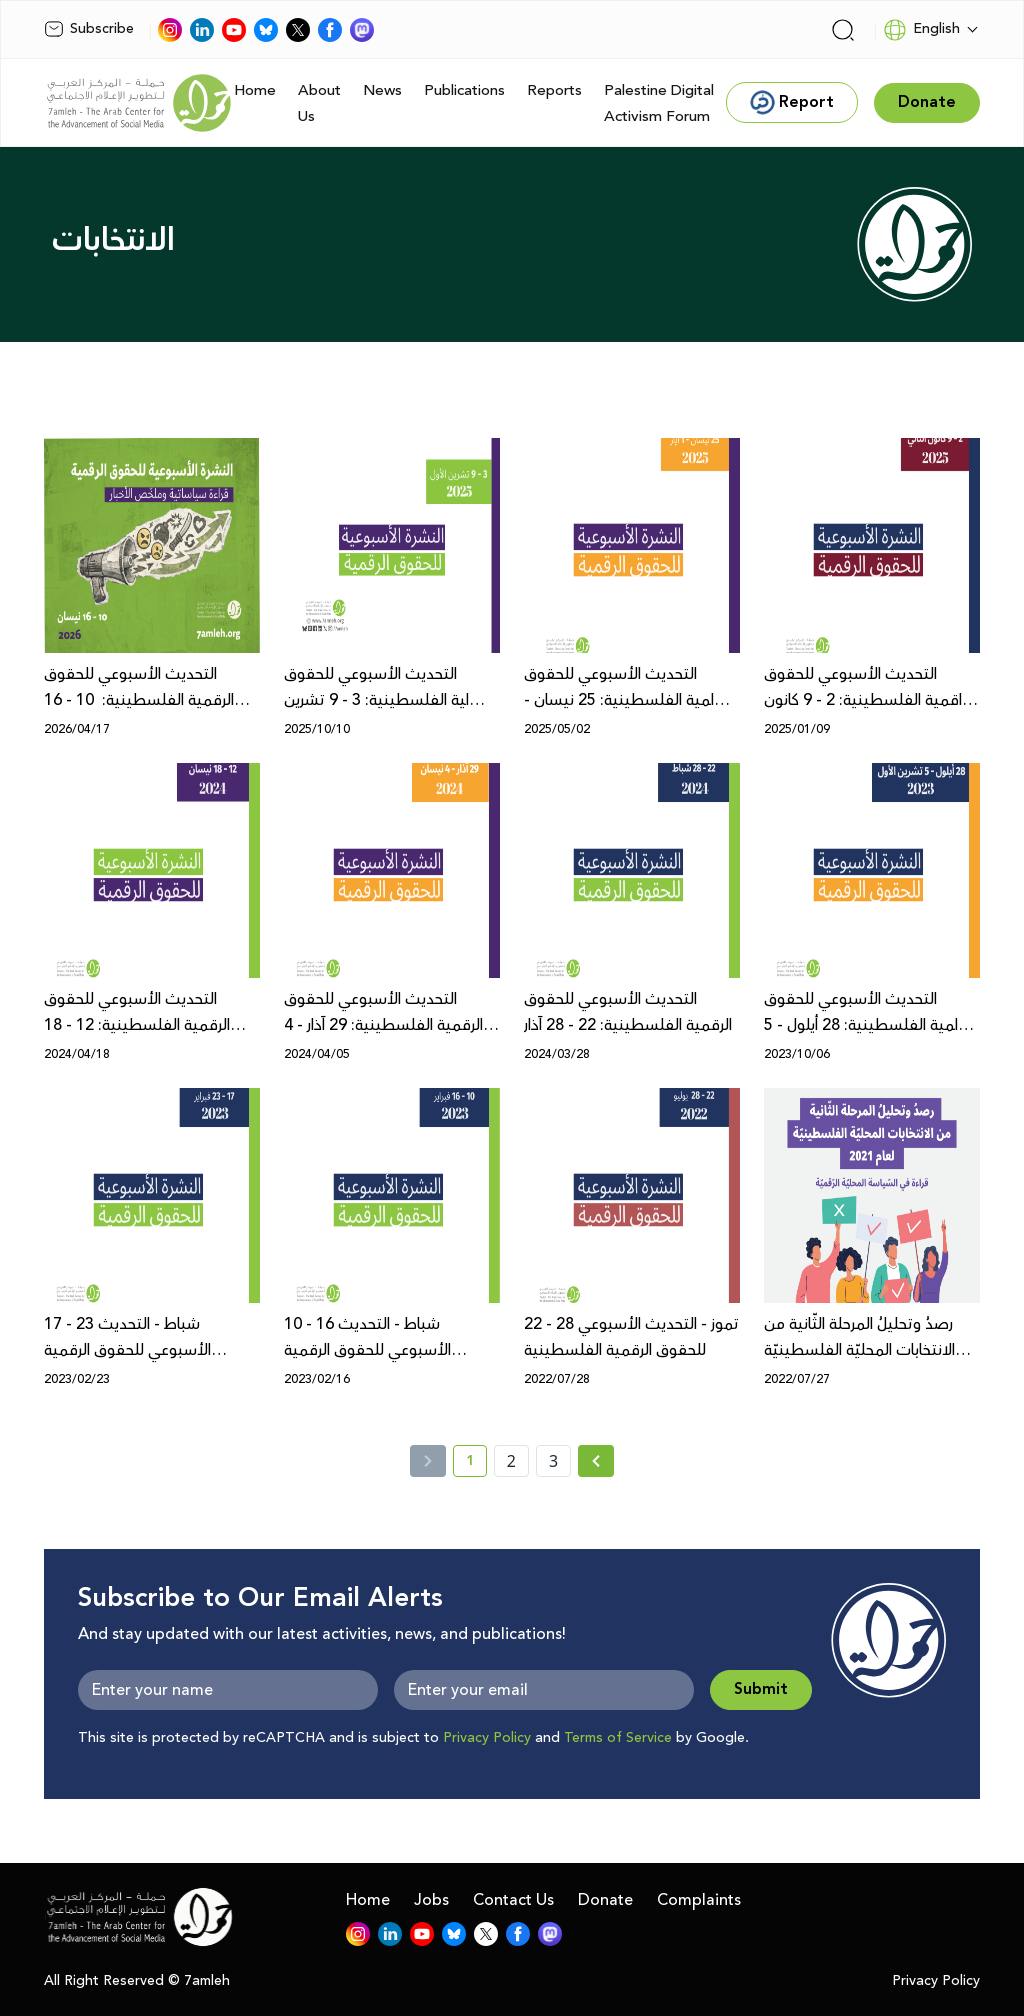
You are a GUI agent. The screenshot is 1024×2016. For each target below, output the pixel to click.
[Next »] (596, 1461)
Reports (554, 90)
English (921, 30)
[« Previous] (428, 1461)
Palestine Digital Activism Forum (659, 103)
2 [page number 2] (511, 1461)
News (382, 90)
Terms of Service (618, 1738)
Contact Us (513, 1900)
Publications (464, 90)
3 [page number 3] (553, 1461)
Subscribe (89, 29)
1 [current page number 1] (476, 1464)
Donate (605, 1900)
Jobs (431, 1900)
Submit (761, 1689)
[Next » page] (596, 1461)
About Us (319, 103)
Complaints (699, 1900)
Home (255, 90)
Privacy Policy (487, 1738)
